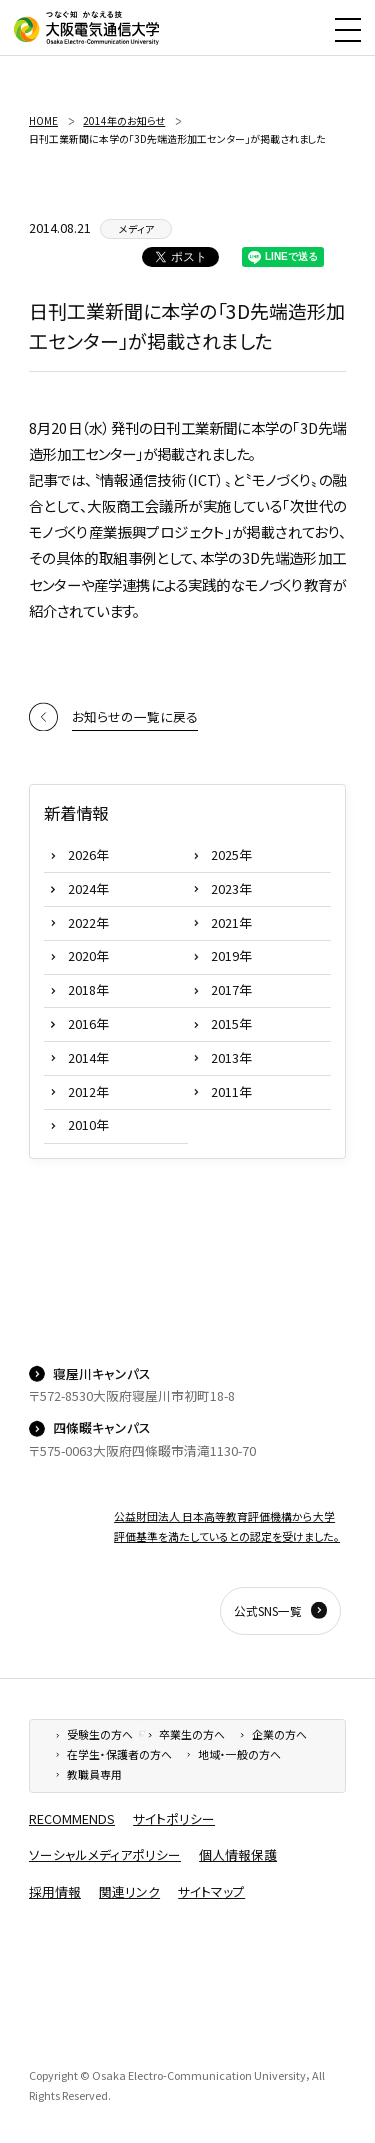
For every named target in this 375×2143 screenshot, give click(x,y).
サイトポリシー (174, 1818)
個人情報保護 (238, 1854)
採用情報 (55, 1891)
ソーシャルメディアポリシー (105, 1854)
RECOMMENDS (72, 1818)
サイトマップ (211, 1891)
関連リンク (129, 1891)
